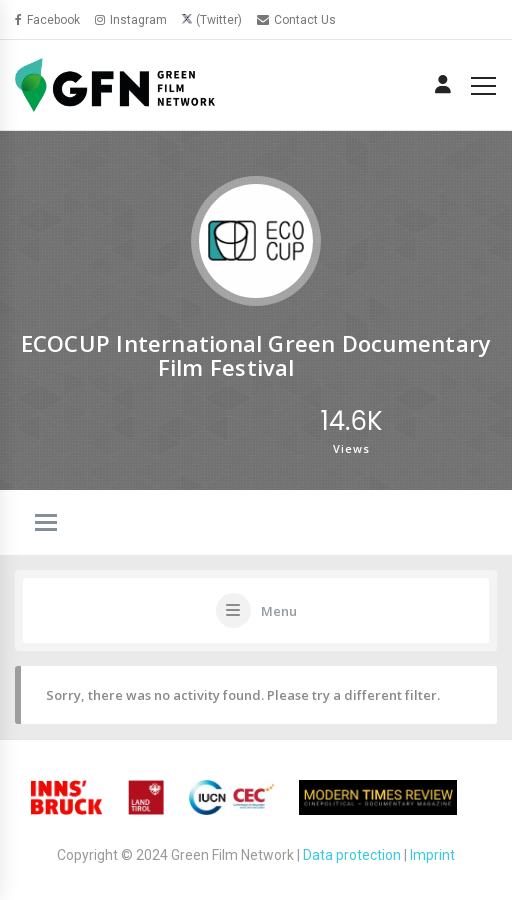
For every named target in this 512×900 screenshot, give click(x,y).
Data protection (352, 855)
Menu (279, 611)
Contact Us (296, 20)
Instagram (131, 20)
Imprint (432, 855)
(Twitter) (219, 20)
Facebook (47, 20)
